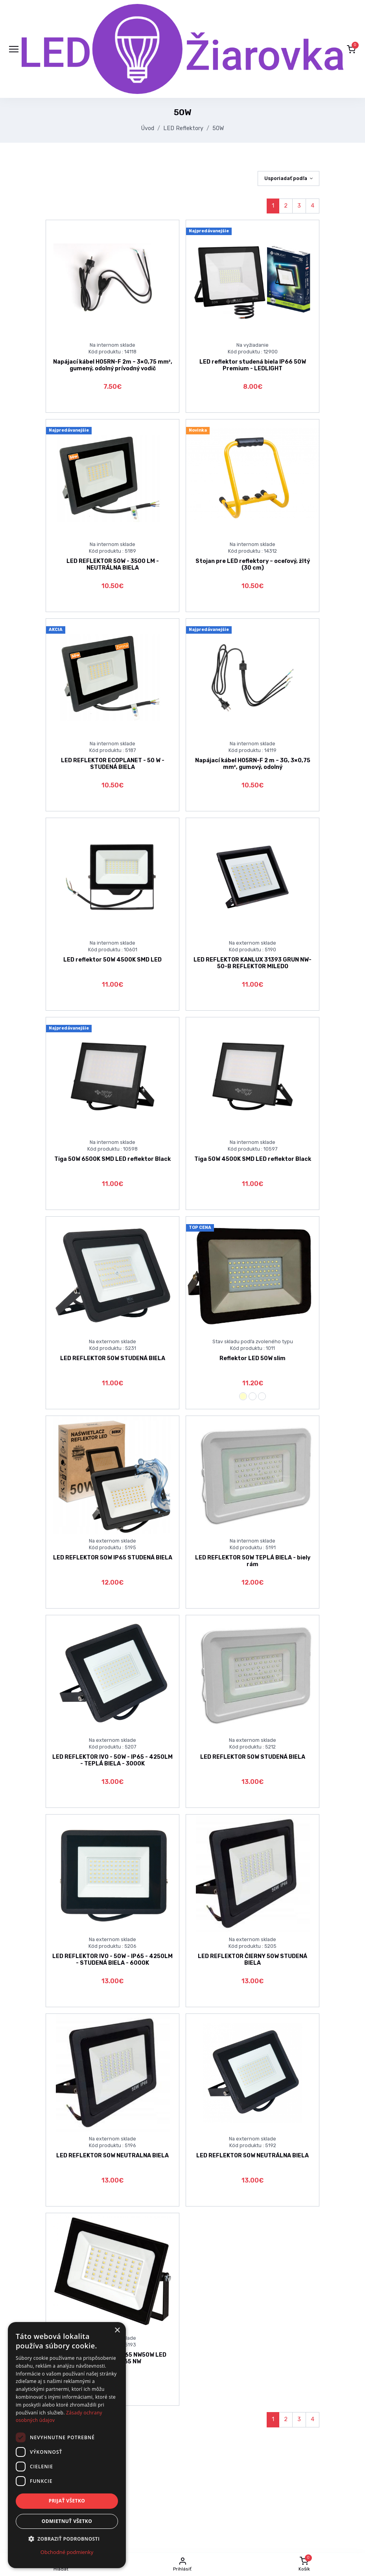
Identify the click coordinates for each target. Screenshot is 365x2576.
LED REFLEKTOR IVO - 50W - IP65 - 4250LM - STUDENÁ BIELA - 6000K (112, 1959)
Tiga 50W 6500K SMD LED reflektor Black (112, 1159)
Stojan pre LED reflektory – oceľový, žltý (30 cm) (252, 564)
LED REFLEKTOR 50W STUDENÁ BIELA (112, 1358)
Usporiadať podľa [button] (285, 178)
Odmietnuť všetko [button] (67, 2521)
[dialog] (67, 2445)
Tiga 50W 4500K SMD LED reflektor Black (252, 1159)
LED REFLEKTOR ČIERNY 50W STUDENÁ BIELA (252, 1959)
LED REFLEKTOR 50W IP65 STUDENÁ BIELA (112, 1557)
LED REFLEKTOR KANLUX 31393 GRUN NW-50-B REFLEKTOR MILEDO (253, 963)
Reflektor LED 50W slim (252, 1358)
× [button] (117, 2330)
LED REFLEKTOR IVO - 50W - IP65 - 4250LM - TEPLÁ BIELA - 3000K (112, 1760)
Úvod (147, 128)
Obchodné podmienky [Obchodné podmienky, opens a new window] (67, 2552)
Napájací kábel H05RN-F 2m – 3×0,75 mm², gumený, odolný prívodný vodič (112, 365)
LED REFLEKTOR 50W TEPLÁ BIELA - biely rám (252, 1561)
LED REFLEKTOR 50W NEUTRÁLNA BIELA (252, 2155)
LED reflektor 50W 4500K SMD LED (112, 959)
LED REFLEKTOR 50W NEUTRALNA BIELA (112, 2155)
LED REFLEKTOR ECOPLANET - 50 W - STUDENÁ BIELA (112, 763)
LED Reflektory (183, 128)
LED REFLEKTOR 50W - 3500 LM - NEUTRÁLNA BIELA (112, 564)
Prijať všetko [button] (67, 2500)
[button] (351, 49)
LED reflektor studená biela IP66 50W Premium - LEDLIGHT (252, 365)
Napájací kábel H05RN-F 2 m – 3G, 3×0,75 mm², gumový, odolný (252, 763)
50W (218, 128)
